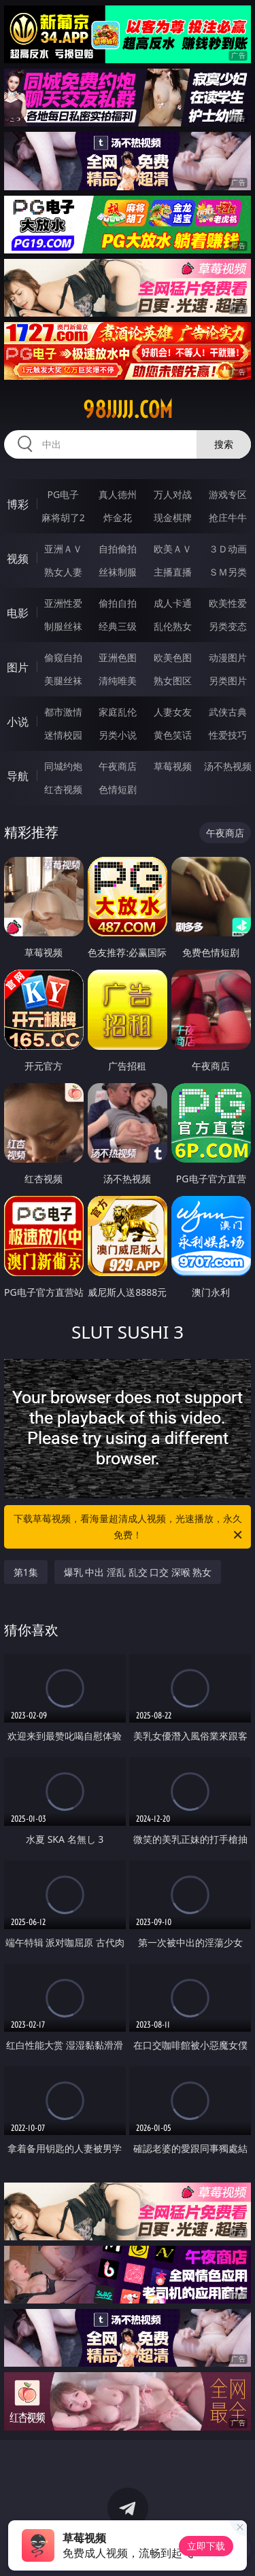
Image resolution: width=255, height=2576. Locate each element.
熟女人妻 (63, 571)
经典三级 (118, 626)
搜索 (223, 444)
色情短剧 (118, 789)
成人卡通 (173, 603)
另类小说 (118, 734)
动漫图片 (228, 657)
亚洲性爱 (63, 603)
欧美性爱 (228, 603)
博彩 (18, 504)
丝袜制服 (118, 571)
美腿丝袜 (63, 680)
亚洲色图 (118, 657)
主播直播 (173, 571)
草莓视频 (173, 766)
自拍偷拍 (118, 548)
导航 (18, 776)
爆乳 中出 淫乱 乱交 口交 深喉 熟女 (138, 1572)
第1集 (26, 1572)
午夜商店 (118, 766)
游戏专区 (228, 494)
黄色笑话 (173, 734)
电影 (18, 612)
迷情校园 (63, 734)
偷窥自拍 (63, 657)
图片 (18, 667)
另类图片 (228, 680)
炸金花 (117, 517)
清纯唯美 (118, 680)
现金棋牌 (173, 517)
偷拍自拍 (118, 603)
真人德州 (118, 494)
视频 (18, 558)
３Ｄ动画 (228, 548)
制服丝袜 (63, 626)
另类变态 (228, 626)
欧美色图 (173, 657)
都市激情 (63, 711)
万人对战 (173, 494)
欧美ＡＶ (173, 548)
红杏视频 (63, 789)
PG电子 (63, 494)
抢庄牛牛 (228, 517)
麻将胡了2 (63, 517)
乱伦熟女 (173, 626)
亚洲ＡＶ (63, 548)
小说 (18, 721)
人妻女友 (173, 711)
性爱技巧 (228, 734)
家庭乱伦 (118, 711)
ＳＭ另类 (228, 571)
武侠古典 (228, 711)
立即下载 (206, 2545)
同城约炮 (63, 766)
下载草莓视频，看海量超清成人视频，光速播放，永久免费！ (129, 1527)
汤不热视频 (228, 766)
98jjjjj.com (128, 409)
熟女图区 (173, 680)
